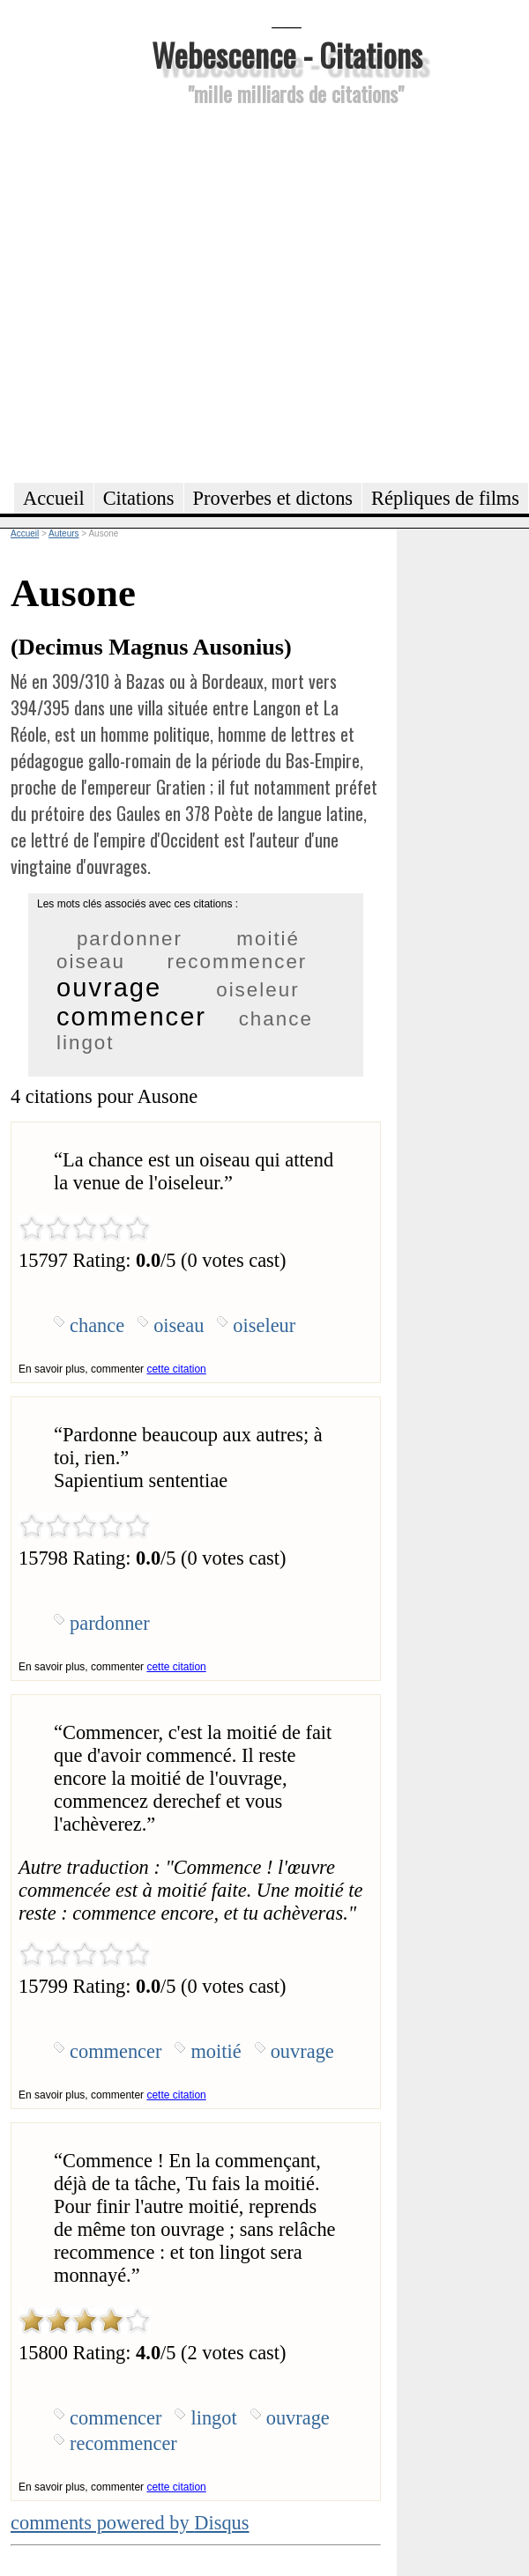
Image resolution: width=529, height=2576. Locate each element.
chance (276, 1019)
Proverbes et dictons (273, 498)
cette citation (175, 1369)
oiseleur (257, 990)
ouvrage (108, 987)
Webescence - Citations (287, 54)
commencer (131, 1017)
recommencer (237, 962)
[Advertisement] (169, 291)
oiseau (90, 962)
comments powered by (130, 2523)
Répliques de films (445, 498)
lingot (85, 1043)
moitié (268, 939)
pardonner (130, 939)
